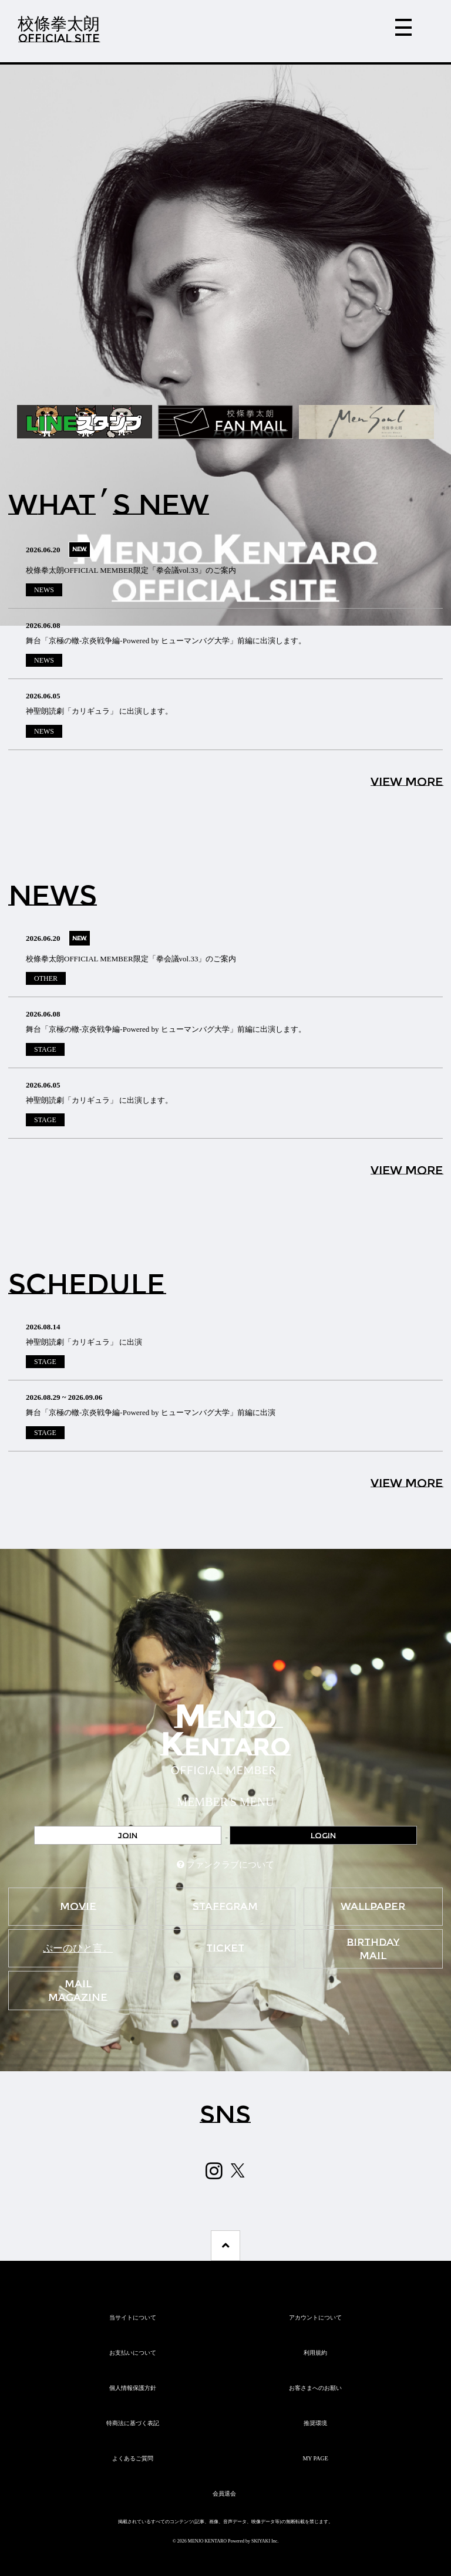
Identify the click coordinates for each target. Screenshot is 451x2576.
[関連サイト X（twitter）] (238, 2170)
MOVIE (78, 1906)
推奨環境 (315, 2423)
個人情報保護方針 (132, 2388)
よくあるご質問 (132, 2458)
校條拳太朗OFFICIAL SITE (59, 29)
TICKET (225, 1948)
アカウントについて (315, 2317)
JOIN (127, 1835)
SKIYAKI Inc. (264, 2541)
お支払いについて (132, 2352)
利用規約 (315, 2352)
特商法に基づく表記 (132, 2423)
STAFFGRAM (225, 1906)
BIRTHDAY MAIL (372, 1948)
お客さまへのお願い (315, 2388)
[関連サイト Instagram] (214, 2170)
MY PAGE (315, 2458)
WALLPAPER (373, 1906)
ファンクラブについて (230, 1864)
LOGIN (323, 1835)
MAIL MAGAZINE (77, 1990)
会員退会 (224, 2493)
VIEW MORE (407, 782)
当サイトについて (132, 2317)
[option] (225, 345)
